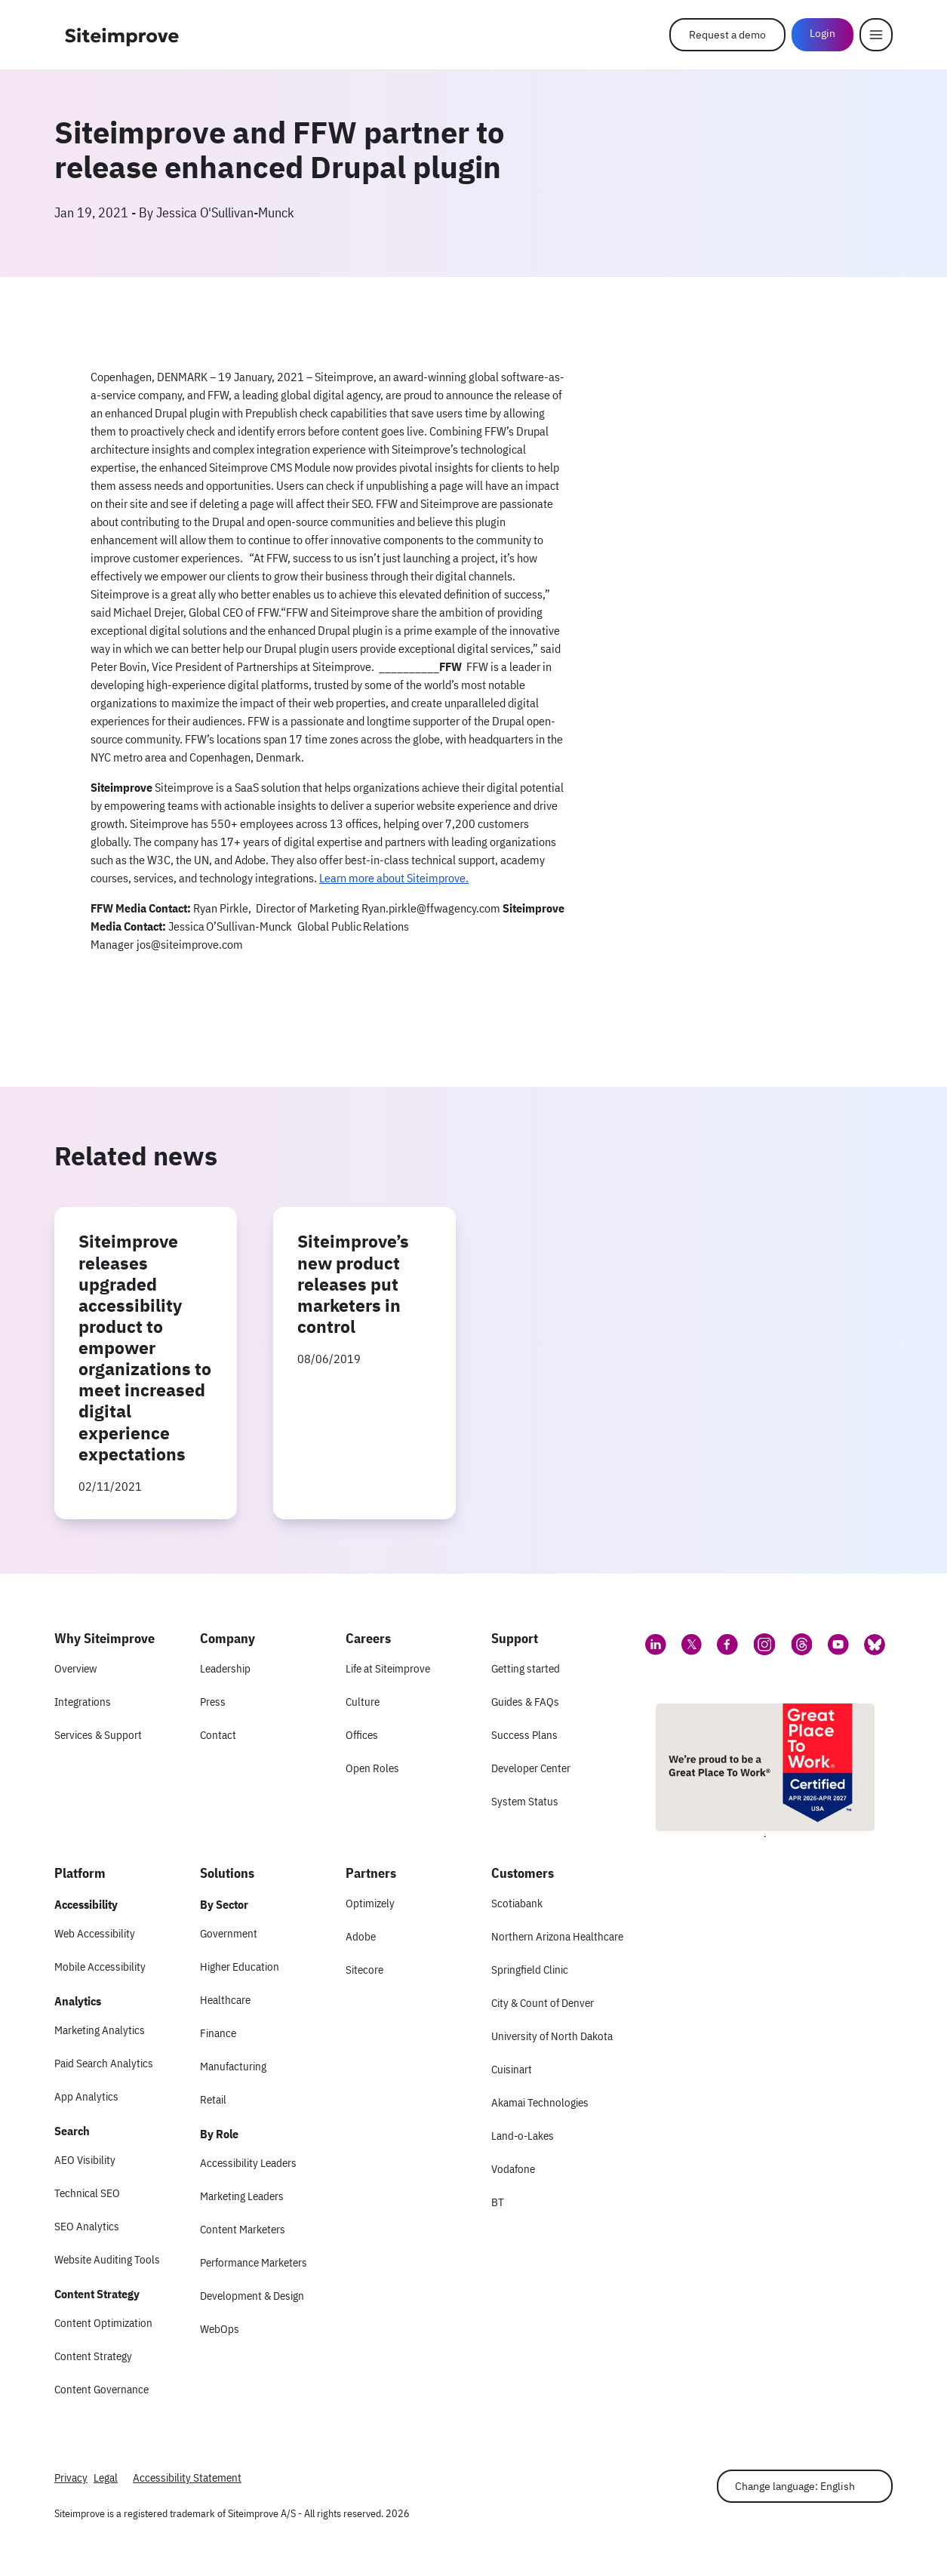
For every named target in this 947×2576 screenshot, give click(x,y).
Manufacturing (233, 2066)
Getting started (525, 1668)
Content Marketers (242, 2229)
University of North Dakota (552, 2036)
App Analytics (86, 2096)
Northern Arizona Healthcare (557, 1936)
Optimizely (370, 1903)
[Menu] (876, 34)
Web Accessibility (94, 1933)
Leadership (225, 1668)
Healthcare (225, 2000)
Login (822, 33)
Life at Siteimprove (388, 1668)
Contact (218, 1735)
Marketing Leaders (242, 2196)
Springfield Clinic (529, 1969)
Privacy (71, 2477)
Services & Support (98, 1735)
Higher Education (239, 1966)
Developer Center (530, 1768)
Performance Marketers (253, 2262)
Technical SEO (87, 2193)
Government (228, 1933)
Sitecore (364, 1969)
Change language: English (795, 2486)
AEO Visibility (84, 2160)
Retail (213, 2099)
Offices (362, 1735)
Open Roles (372, 1768)
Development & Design (252, 2295)
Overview (75, 1668)
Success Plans (524, 1735)
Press (213, 1701)
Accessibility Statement (187, 2477)
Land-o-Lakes (522, 2135)
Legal (106, 2477)
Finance (218, 2033)
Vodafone (513, 2169)
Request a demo (727, 35)
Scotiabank (517, 1903)
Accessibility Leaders (248, 2163)
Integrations (82, 1701)
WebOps (219, 2329)
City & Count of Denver (542, 2003)
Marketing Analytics (99, 2030)
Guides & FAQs (525, 1701)
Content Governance (101, 2389)
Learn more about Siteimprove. (394, 877)
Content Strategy (93, 2356)
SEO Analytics (86, 2226)
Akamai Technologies (540, 2102)
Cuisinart (511, 2069)
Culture (363, 1701)
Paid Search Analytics (103, 2063)
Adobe (361, 1936)
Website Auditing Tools (107, 2259)
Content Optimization (103, 2323)
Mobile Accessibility (100, 1966)
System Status (524, 1801)
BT (497, 2202)
